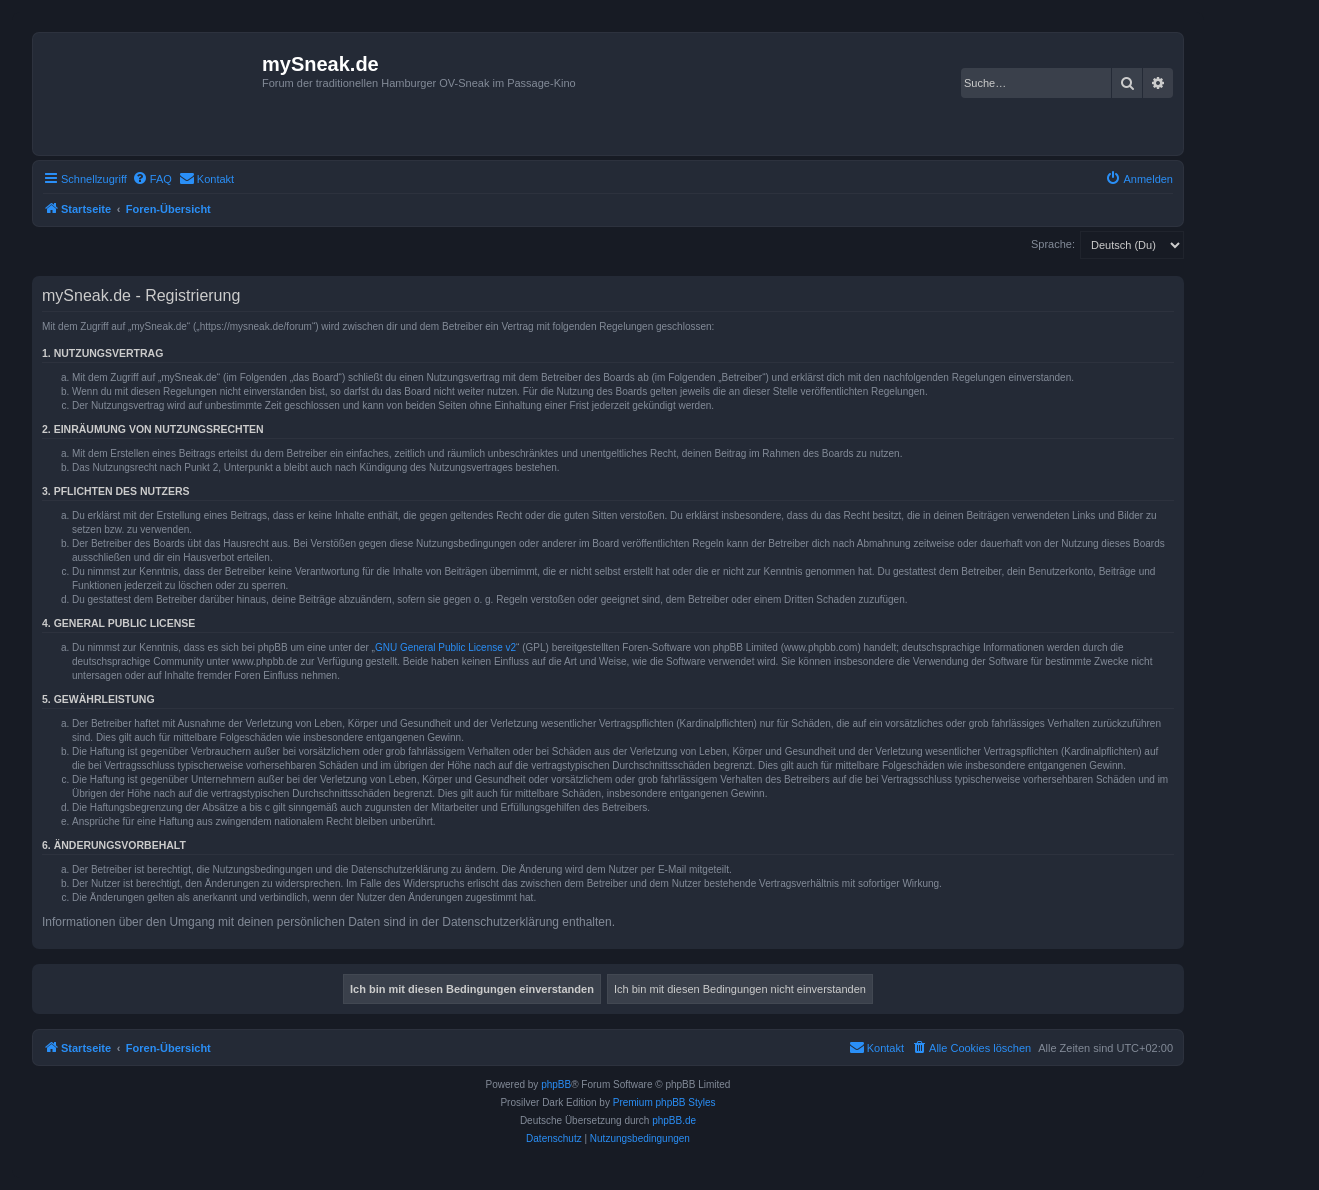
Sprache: (1053, 244)
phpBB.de (674, 1120)
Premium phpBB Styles (664, 1102)
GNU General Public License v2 (445, 647)
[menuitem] (152, 179)
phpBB (556, 1084)
